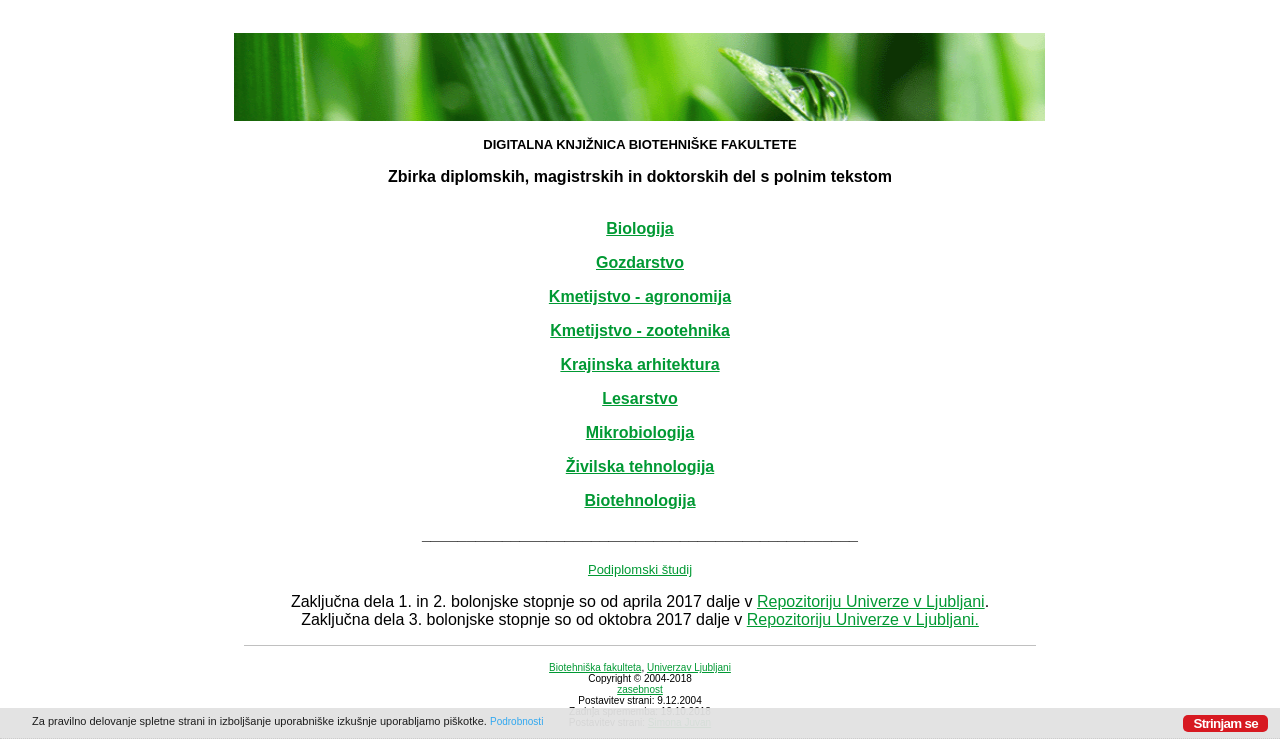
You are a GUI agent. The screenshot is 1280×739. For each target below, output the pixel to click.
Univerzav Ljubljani (689, 667)
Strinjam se (1225, 723)
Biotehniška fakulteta (595, 667)
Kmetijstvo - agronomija (640, 296)
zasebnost (640, 689)
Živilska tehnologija (640, 466)
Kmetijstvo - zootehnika (640, 330)
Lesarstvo (640, 398)
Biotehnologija (639, 500)
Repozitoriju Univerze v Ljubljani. (863, 619)
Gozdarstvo (640, 262)
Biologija (640, 228)
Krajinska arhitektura (639, 364)
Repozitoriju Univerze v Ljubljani (871, 601)
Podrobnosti (516, 721)
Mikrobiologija (640, 432)
